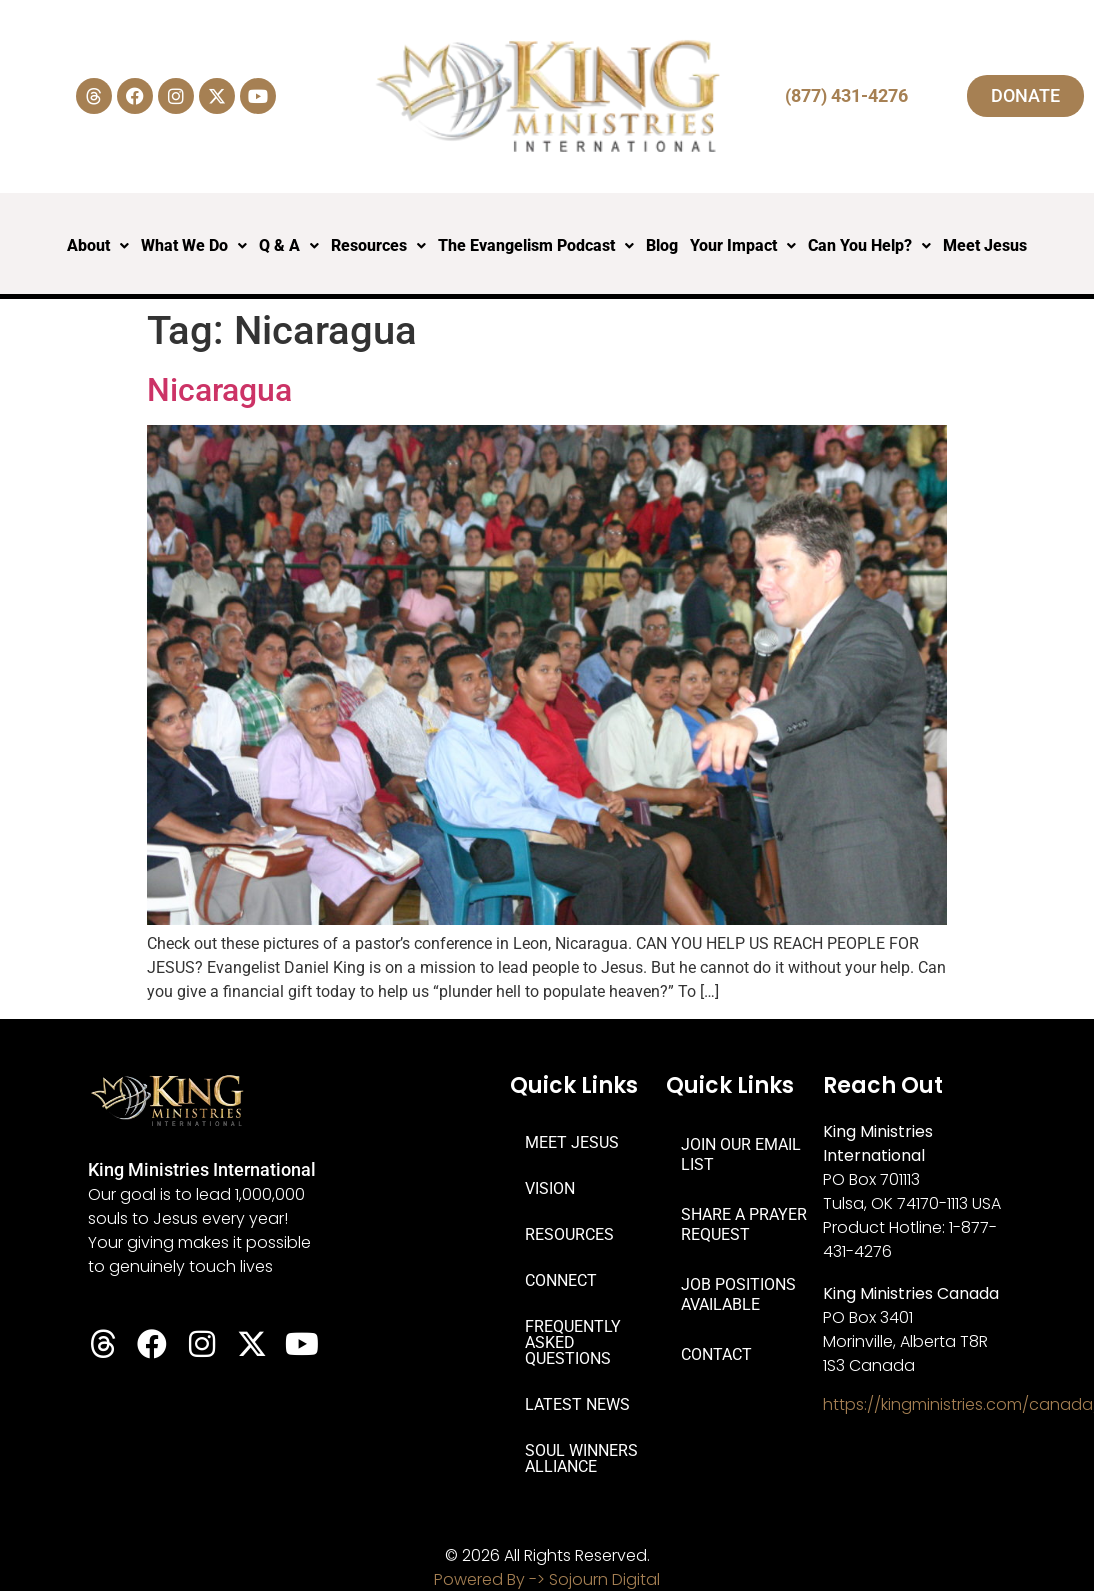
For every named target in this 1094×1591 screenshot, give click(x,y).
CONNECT (561, 1280)
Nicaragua (219, 390)
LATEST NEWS (577, 1404)
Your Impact (743, 245)
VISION (550, 1188)
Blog (662, 245)
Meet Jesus (985, 245)
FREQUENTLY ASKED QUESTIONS (573, 1342)
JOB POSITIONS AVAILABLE (738, 1294)
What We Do (194, 245)
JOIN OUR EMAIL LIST (741, 1154)
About (98, 245)
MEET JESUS (572, 1142)
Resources (378, 245)
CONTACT (716, 1354)
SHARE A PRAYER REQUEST (744, 1224)
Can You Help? (869, 245)
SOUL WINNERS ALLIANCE (581, 1458)
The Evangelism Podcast (536, 245)
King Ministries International (202, 1169)
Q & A (289, 245)
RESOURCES (569, 1234)
